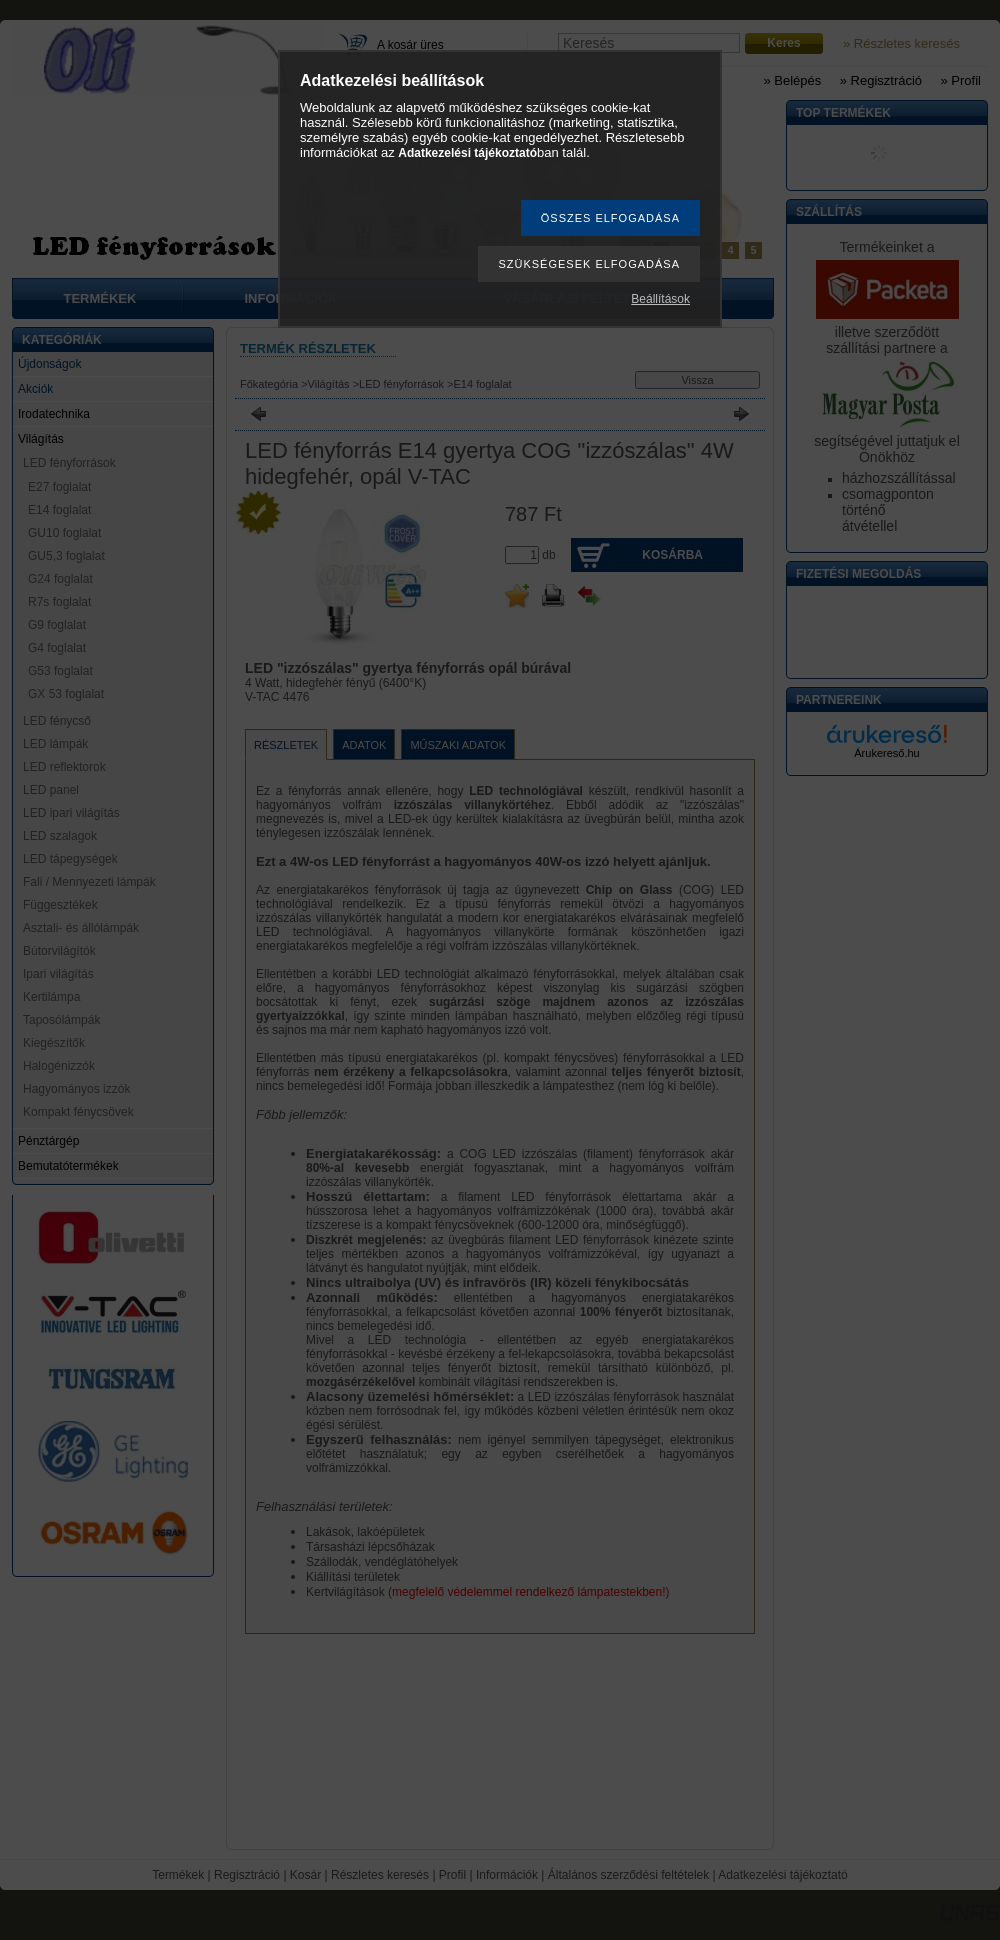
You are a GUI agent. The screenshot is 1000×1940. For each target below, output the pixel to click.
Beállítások (660, 299)
